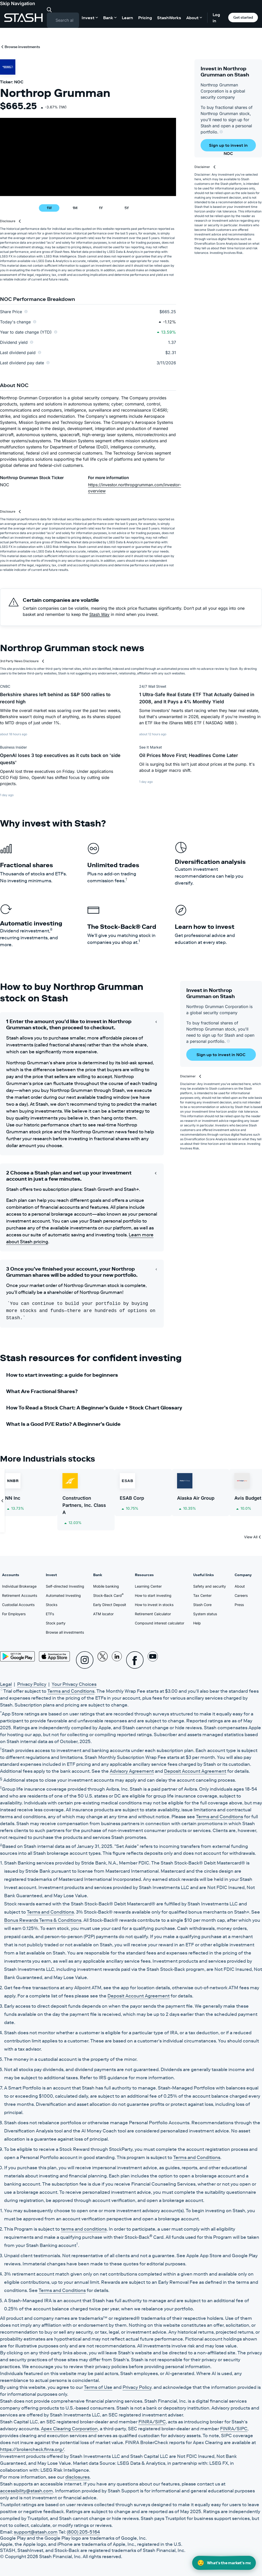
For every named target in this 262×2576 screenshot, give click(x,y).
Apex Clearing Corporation (69, 2429)
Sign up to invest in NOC (228, 147)
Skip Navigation (17, 3)
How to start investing (153, 1595)
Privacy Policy (31, 1684)
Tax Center (202, 1595)
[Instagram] (84, 1660)
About (240, 1586)
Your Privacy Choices (74, 1684)
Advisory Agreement (132, 1771)
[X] (102, 1660)
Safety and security (209, 1586)
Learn (127, 17)
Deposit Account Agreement (195, 1771)
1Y (101, 208)
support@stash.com (36, 2532)
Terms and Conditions (70, 1691)
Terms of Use (98, 2387)
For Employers (14, 1614)
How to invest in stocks (154, 1604)
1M (75, 208)
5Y (127, 208)
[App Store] (54, 1656)
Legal (6, 1684)
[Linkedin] (117, 1660)
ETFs (50, 1614)
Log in (216, 17)
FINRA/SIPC (152, 2422)
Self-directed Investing (65, 1586)
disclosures (77, 2477)
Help (197, 1623)
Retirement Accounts (19, 1595)
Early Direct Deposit (109, 1604)
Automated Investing (63, 1595)
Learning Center (148, 1586)
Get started (243, 17)
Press (239, 1604)
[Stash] (23, 17)
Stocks (51, 1604)
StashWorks (169, 17)
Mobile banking (106, 1586)
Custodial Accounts (18, 1604)
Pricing (145, 17)
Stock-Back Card (108, 1595)
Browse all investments (65, 1632)
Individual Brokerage (19, 1586)
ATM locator (103, 1614)
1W (49, 208)
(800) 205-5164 (83, 2532)
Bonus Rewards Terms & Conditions (42, 1920)
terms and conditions (84, 2229)
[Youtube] (153, 1660)
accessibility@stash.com (26, 2491)
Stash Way (99, 614)
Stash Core (202, 1604)
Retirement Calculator (153, 1614)
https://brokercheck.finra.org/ (32, 2449)
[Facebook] (135, 1660)
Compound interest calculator (159, 1623)
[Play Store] (17, 1656)
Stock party (56, 1623)
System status (205, 1614)
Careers (241, 1595)
